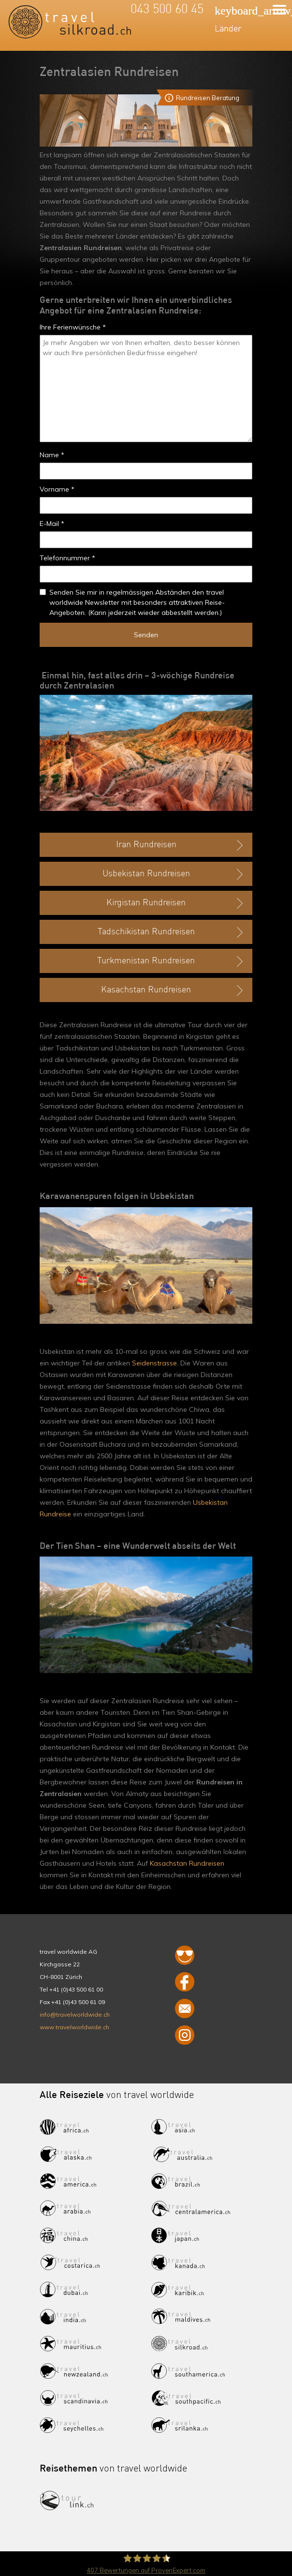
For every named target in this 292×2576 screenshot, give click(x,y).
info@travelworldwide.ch (75, 2014)
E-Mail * (52, 523)
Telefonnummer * (67, 558)
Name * (52, 454)
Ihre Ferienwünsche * (73, 327)
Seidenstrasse (154, 1363)
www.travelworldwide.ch (74, 2027)
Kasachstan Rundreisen (187, 1863)
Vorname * (57, 489)
